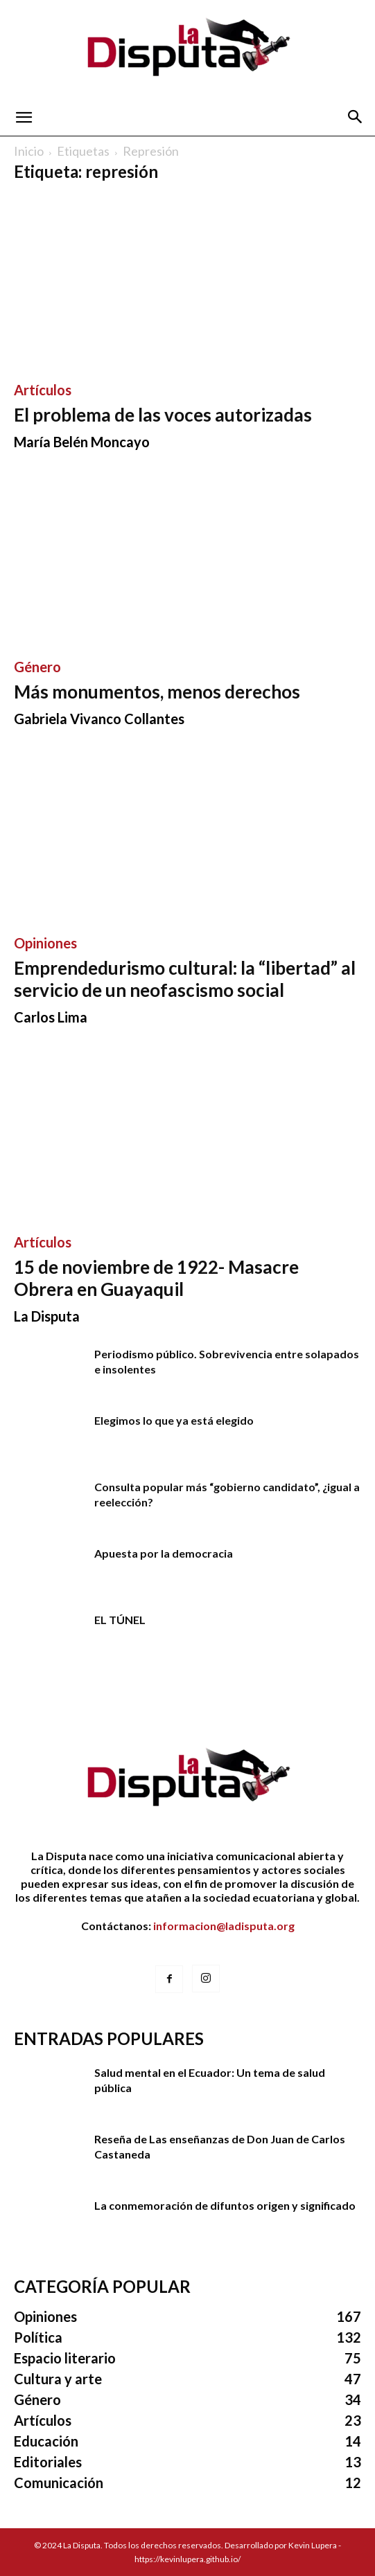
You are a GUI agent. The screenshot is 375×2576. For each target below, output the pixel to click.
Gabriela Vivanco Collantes (99, 718)
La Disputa (47, 1316)
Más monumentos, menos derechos (157, 692)
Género (37, 666)
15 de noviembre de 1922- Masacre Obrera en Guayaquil (156, 1278)
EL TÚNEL (120, 1619)
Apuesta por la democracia (163, 1553)
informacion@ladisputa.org (224, 1925)
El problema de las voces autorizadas (163, 415)
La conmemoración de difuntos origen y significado (225, 2205)
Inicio (29, 151)
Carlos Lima (50, 1017)
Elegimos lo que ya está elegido (174, 1420)
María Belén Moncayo (82, 441)
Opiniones (45, 943)
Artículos (42, 389)
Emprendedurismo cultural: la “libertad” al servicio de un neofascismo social (185, 979)
